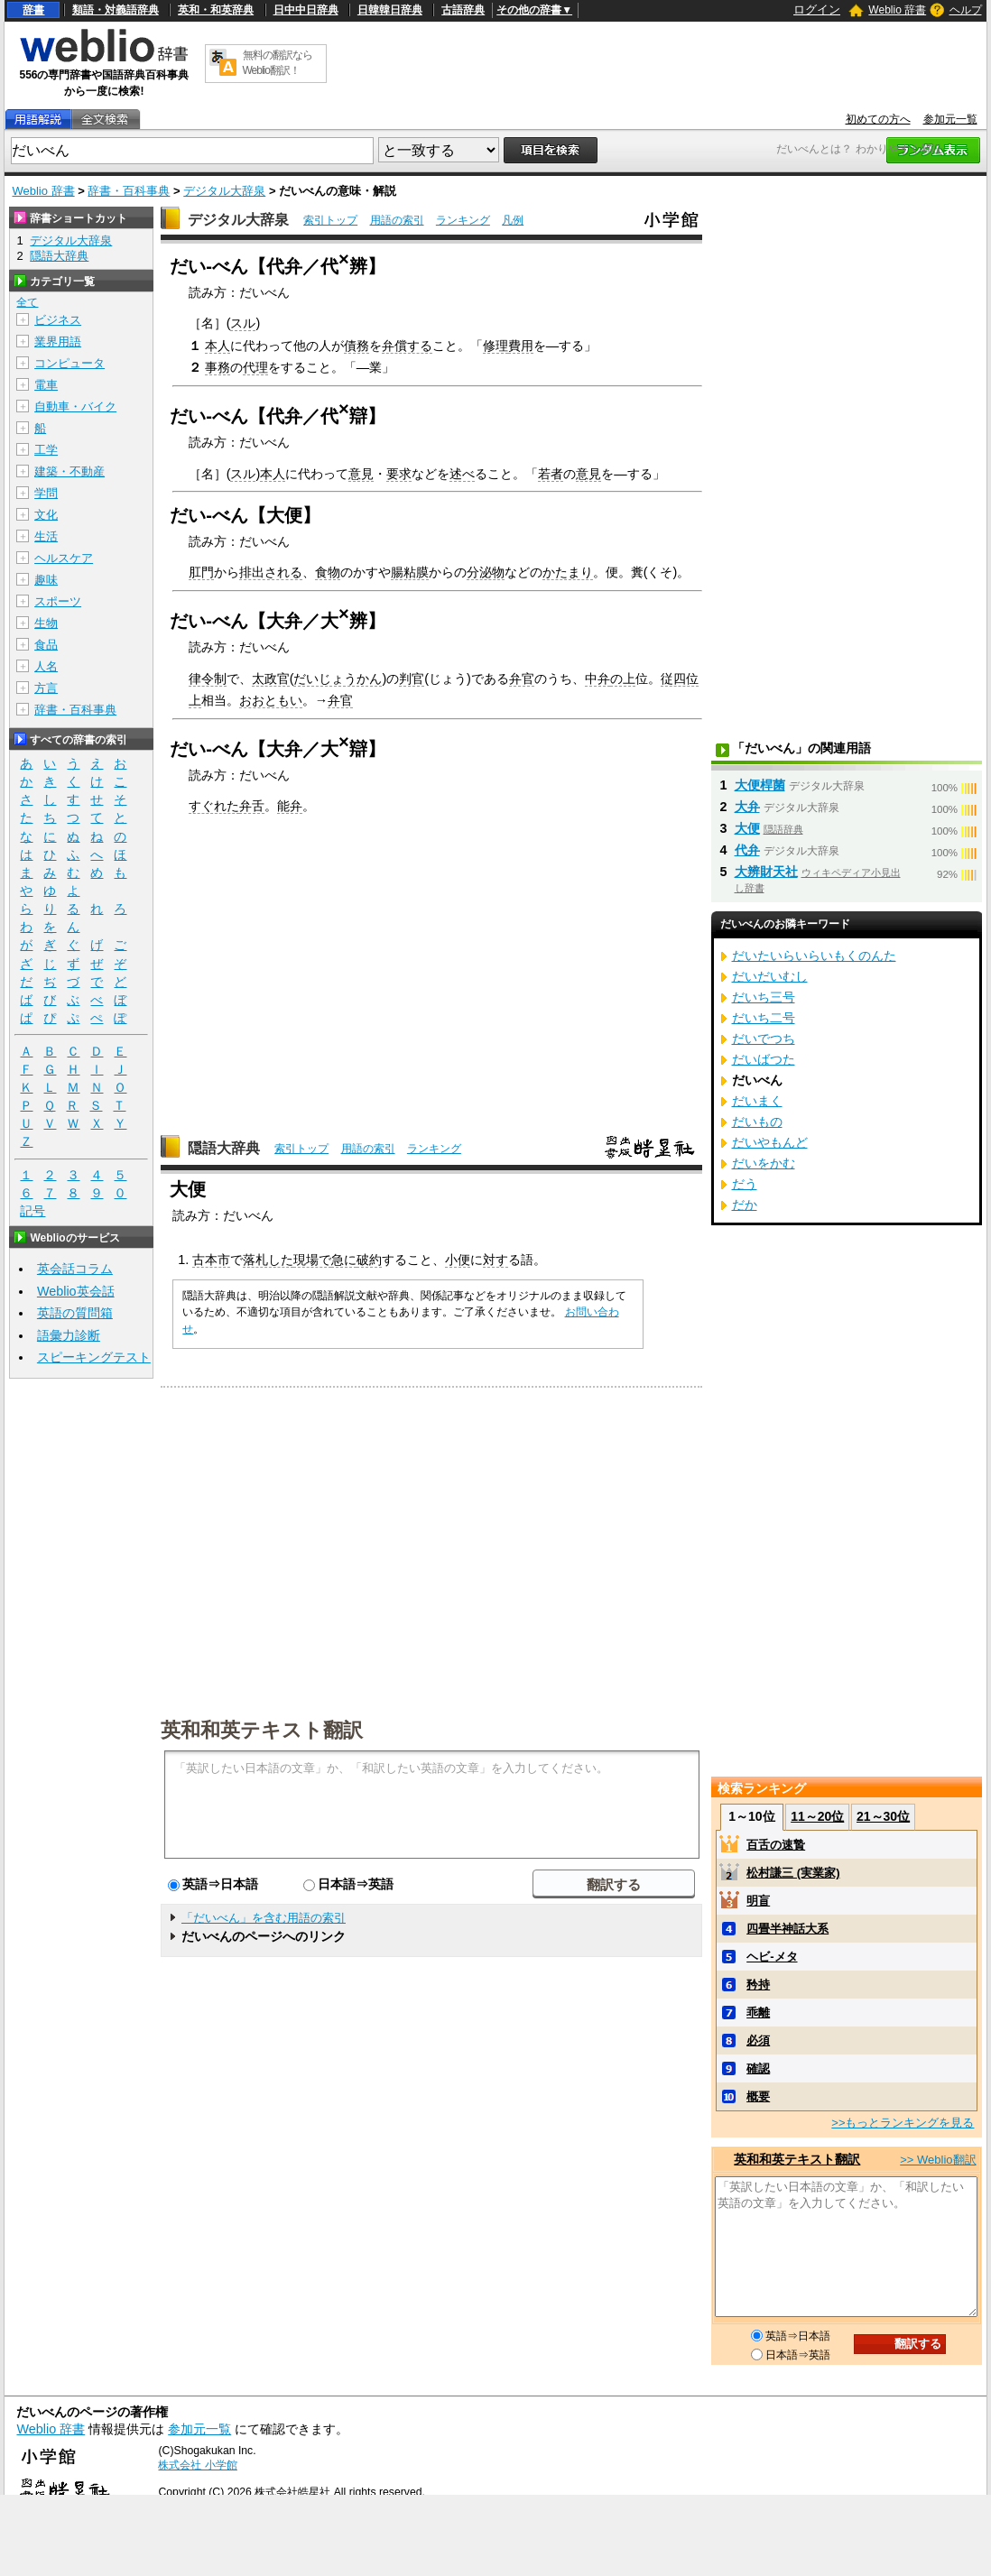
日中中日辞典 (305, 10)
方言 (46, 688)
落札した (268, 1259)
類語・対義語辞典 (115, 10)
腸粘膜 (410, 572)
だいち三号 (763, 997)
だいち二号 (763, 1018)
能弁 (289, 806)
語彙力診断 (68, 1335)
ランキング (463, 220)
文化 (46, 515)
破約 (369, 1259)
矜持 (758, 1984)
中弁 (597, 678)
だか (744, 1204)
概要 (758, 2096)
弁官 (521, 678)
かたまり (567, 572)
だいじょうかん (337, 678)
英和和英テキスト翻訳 (262, 1728)
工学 (46, 450)
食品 (46, 644)
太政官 (271, 678)
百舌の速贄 (775, 1844)
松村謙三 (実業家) (792, 1872)
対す (495, 1259)
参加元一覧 (950, 119)
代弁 (747, 850)
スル (242, 323)
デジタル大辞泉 (224, 191)
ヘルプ (965, 10)
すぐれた (214, 806)
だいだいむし (770, 976)
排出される (270, 572)
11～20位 (817, 1816)
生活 (46, 536)
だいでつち (763, 1038)
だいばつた (763, 1059)
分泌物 (486, 572)
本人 (217, 345)
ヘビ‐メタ (771, 1956)
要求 (399, 473)
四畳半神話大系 (787, 1928)
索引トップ (330, 220)
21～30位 (883, 1816)
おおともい (270, 700)
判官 (411, 678)
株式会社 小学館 (197, 2465)
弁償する (407, 345)
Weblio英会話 (76, 1291)
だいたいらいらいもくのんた (814, 955)
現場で (312, 1259)
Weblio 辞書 (897, 10)
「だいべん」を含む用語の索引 (263, 1918)
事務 (217, 367)
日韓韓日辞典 (389, 10)
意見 (361, 473)
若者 (550, 473)
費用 (520, 345)
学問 (46, 493)
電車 (46, 385)
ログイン (816, 9)
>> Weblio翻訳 (938, 2159)
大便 (747, 828)
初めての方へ (878, 119)
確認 (758, 2068)
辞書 (33, 10)
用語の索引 (397, 220)
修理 (495, 345)
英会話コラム (75, 1268)
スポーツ (57, 601)
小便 (457, 1259)
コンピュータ (69, 363)
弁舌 (251, 806)
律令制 (208, 678)
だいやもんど (770, 1142)
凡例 (512, 220)
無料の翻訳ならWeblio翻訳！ (277, 63)
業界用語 (57, 341)
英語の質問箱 (75, 1313)
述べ (462, 473)
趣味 (46, 579)
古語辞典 (463, 10)
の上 (622, 678)
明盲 (758, 1900)
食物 (327, 572)
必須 (758, 2040)
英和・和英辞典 (216, 10)
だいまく (757, 1101)
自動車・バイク (75, 406)
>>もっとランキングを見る (902, 2122)
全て (27, 302)
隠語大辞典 (224, 1148)
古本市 (211, 1259)
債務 (356, 345)
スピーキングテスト (94, 1357)
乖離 (758, 2012)
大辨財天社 (766, 871)
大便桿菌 (760, 785)
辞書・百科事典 (129, 191)
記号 (32, 1211)
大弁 (747, 806)
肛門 (201, 572)
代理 (255, 367)
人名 (46, 666)
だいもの (757, 1121)
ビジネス (57, 320)
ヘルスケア (63, 558)
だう (744, 1184)
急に (344, 1259)
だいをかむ (763, 1163)
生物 (46, 623)
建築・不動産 (69, 471)
